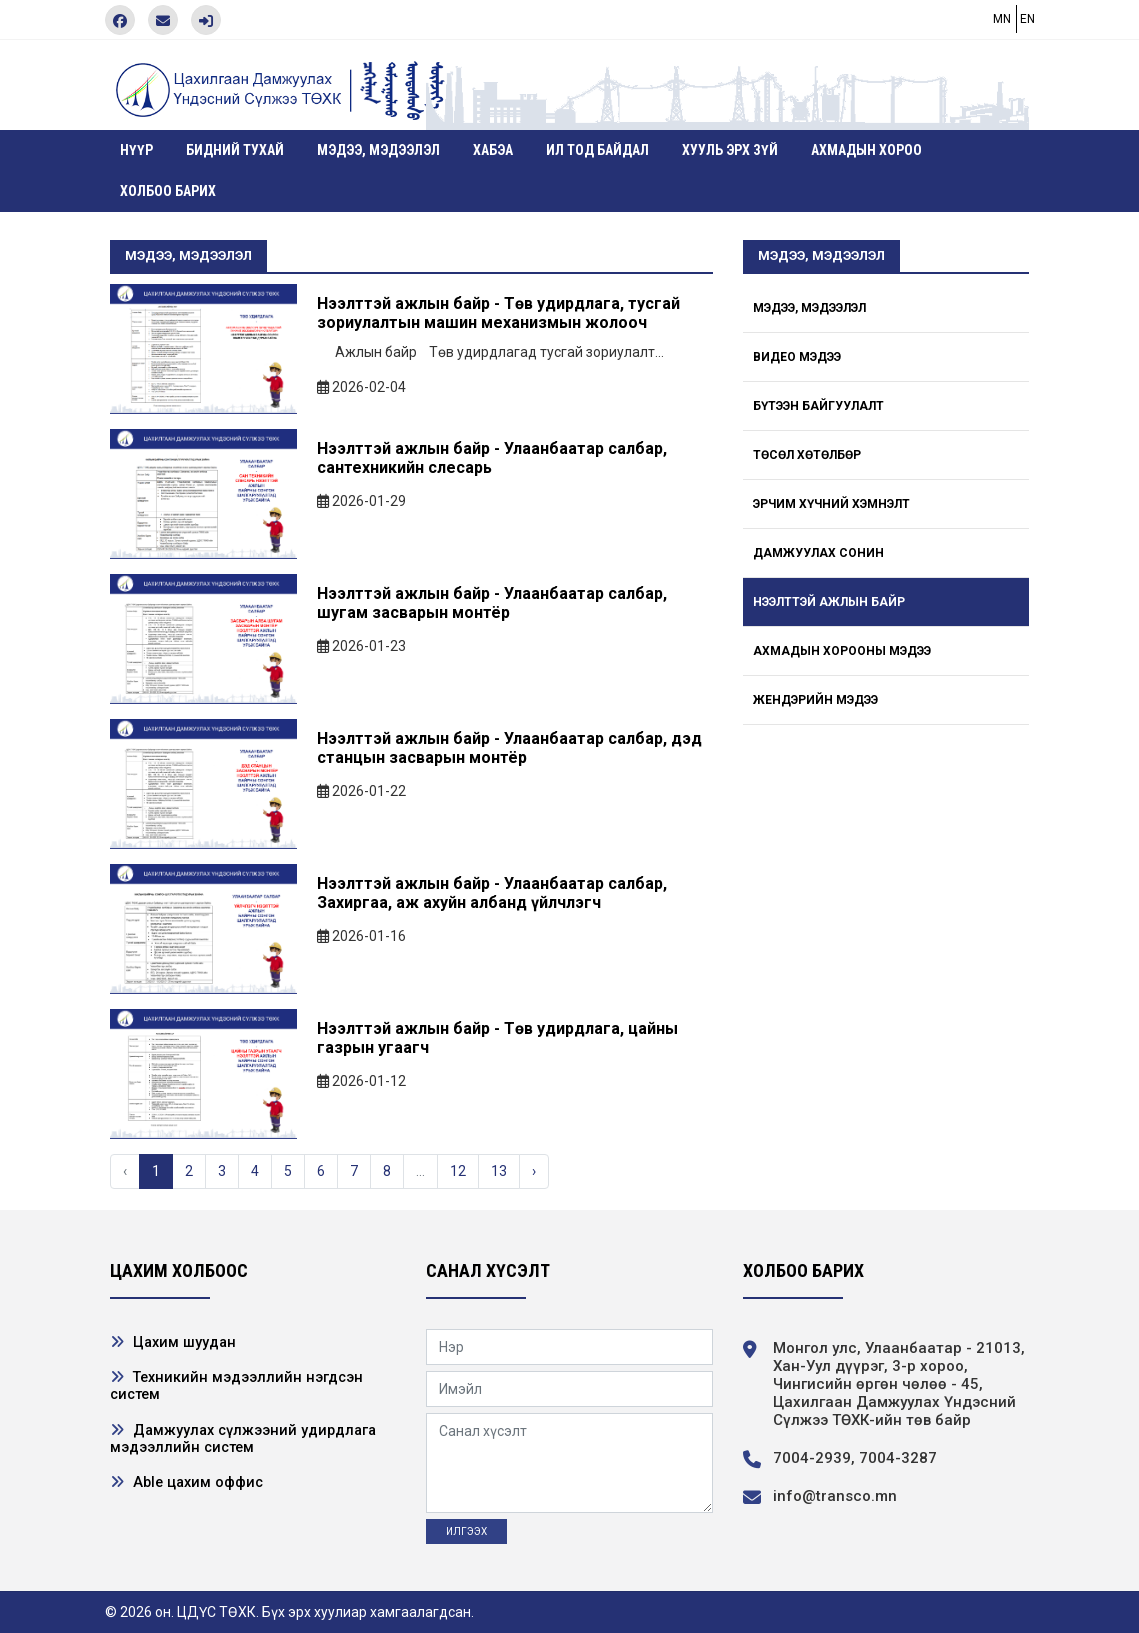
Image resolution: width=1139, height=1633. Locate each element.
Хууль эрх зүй (730, 150)
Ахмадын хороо (866, 150)
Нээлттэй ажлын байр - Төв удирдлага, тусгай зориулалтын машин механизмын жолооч (498, 313)
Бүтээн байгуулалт (818, 406)
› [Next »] (534, 1171)
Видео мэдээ (797, 357)
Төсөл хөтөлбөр (807, 455)
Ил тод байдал (597, 150)
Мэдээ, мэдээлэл (378, 150)
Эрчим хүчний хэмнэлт (831, 504)
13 (499, 1171)
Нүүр (136, 150)
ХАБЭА (493, 150)
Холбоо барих (168, 191)
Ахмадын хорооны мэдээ (842, 651)
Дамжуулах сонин (818, 553)
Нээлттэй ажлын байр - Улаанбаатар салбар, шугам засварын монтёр (492, 603)
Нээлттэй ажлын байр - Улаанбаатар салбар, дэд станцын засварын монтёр (509, 748)
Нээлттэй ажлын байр (829, 602)
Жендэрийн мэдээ (815, 700)
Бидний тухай (235, 150)
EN (1027, 19)
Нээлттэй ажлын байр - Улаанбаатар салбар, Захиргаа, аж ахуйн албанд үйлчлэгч (492, 893)
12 (458, 1171)
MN (1002, 19)
